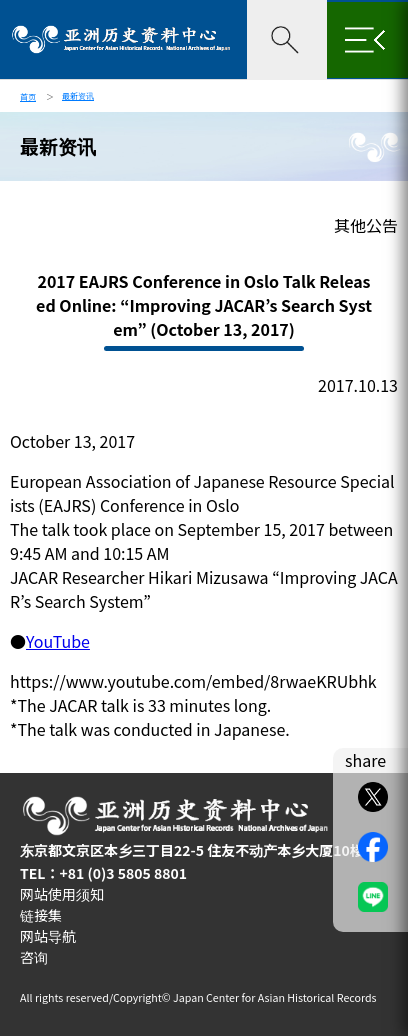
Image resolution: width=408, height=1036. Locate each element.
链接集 (41, 915)
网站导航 (48, 936)
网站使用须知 (62, 894)
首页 (28, 96)
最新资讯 (78, 95)
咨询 (34, 957)
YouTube (58, 641)
